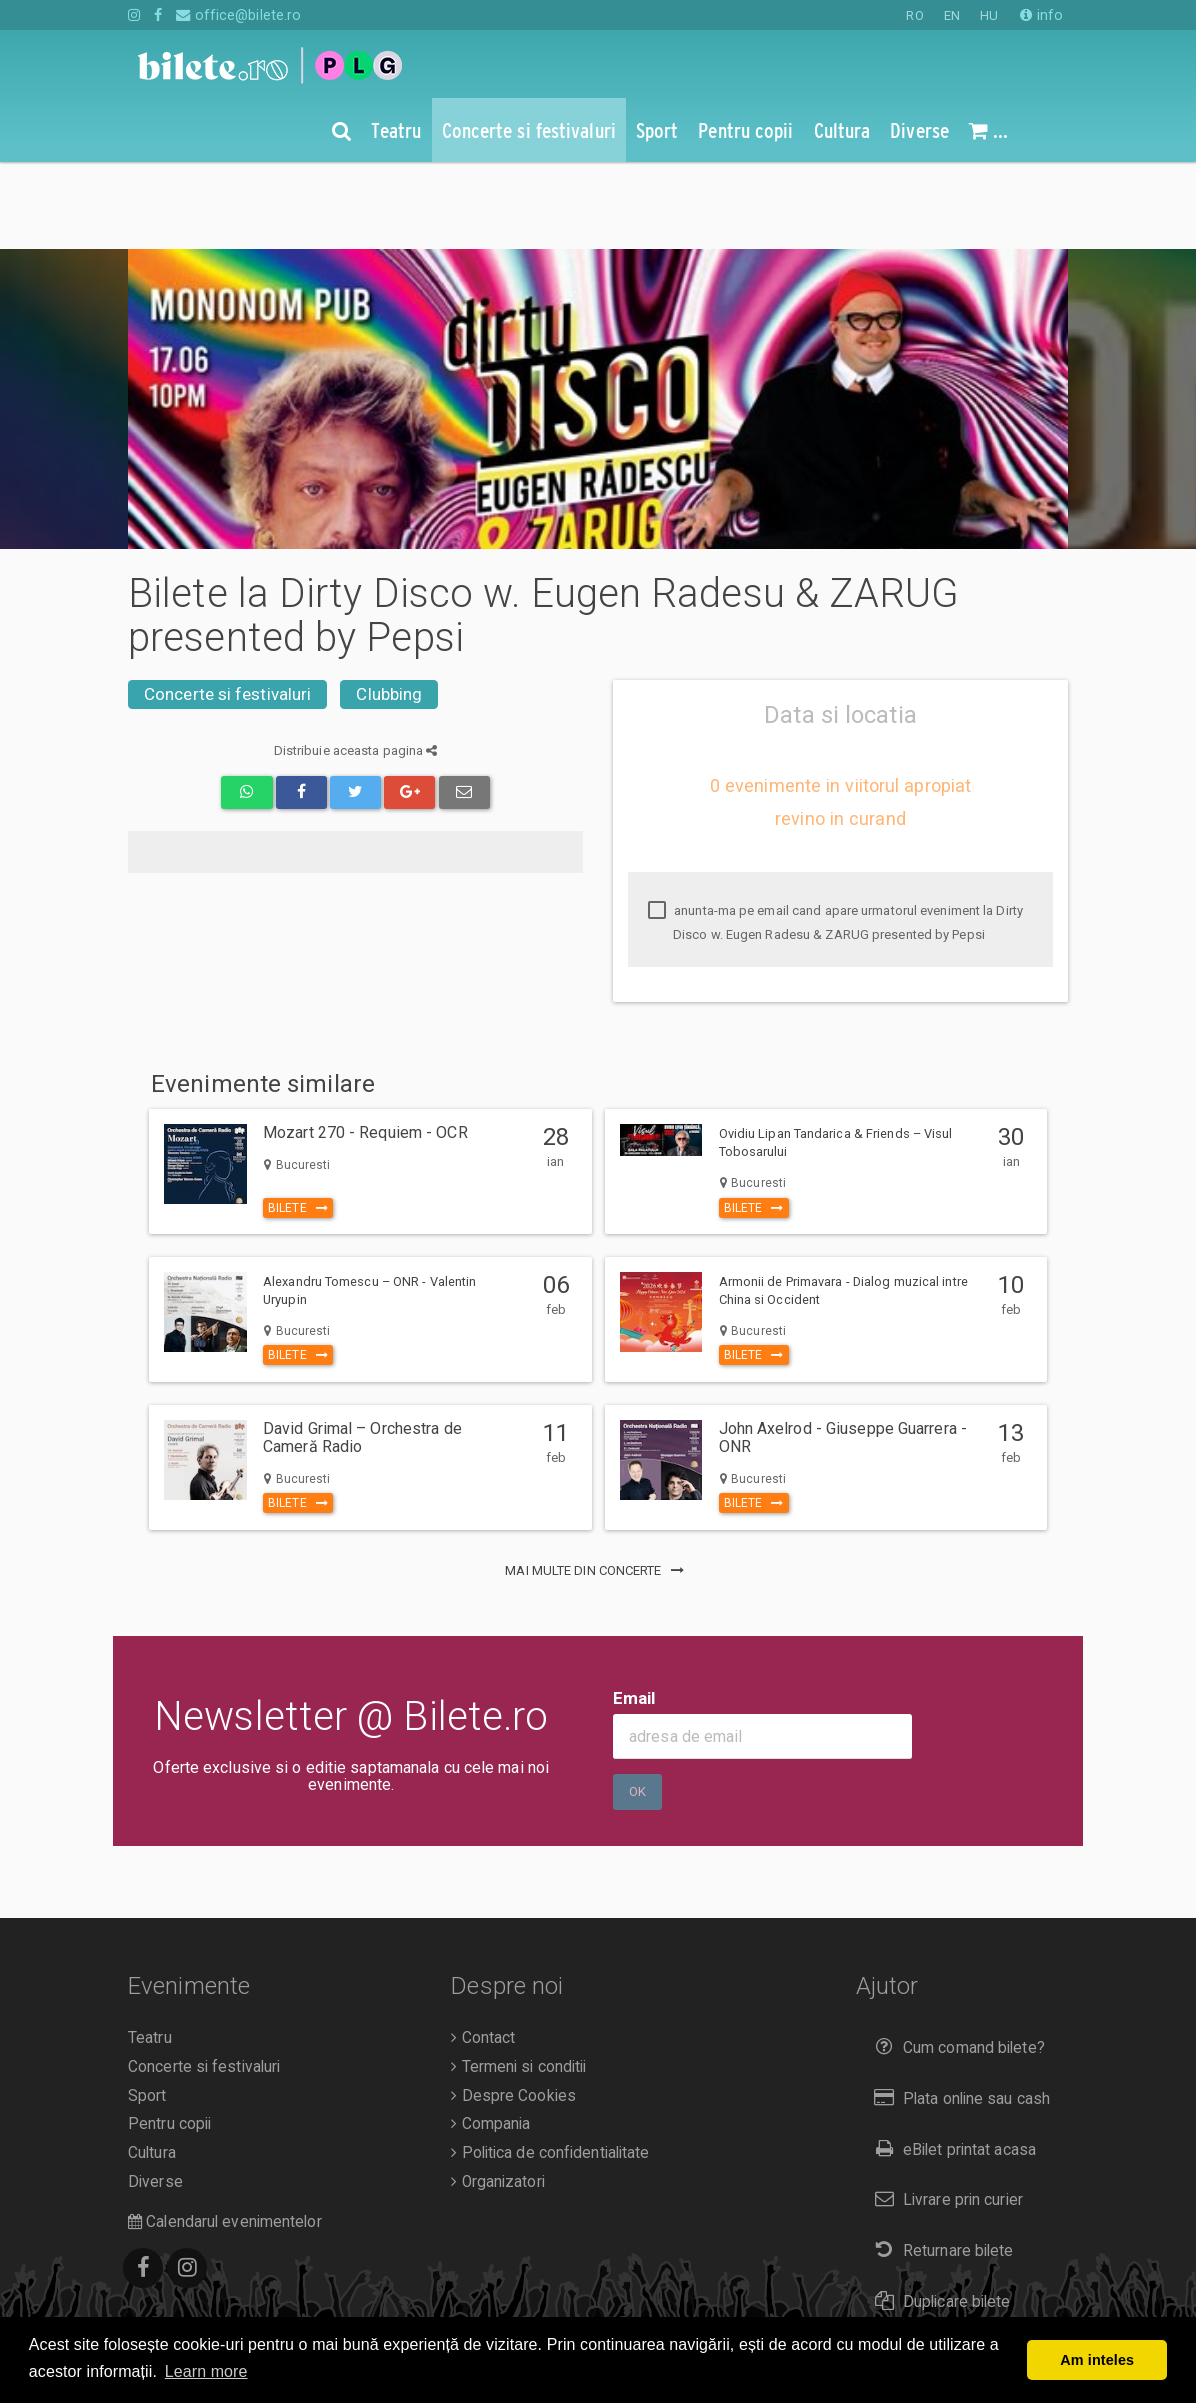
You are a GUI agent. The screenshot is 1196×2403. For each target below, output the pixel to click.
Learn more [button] (206, 2371)
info (1041, 15)
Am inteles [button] (1097, 2360)
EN (952, 15)
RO (914, 15)
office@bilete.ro (238, 15)
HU (989, 15)
